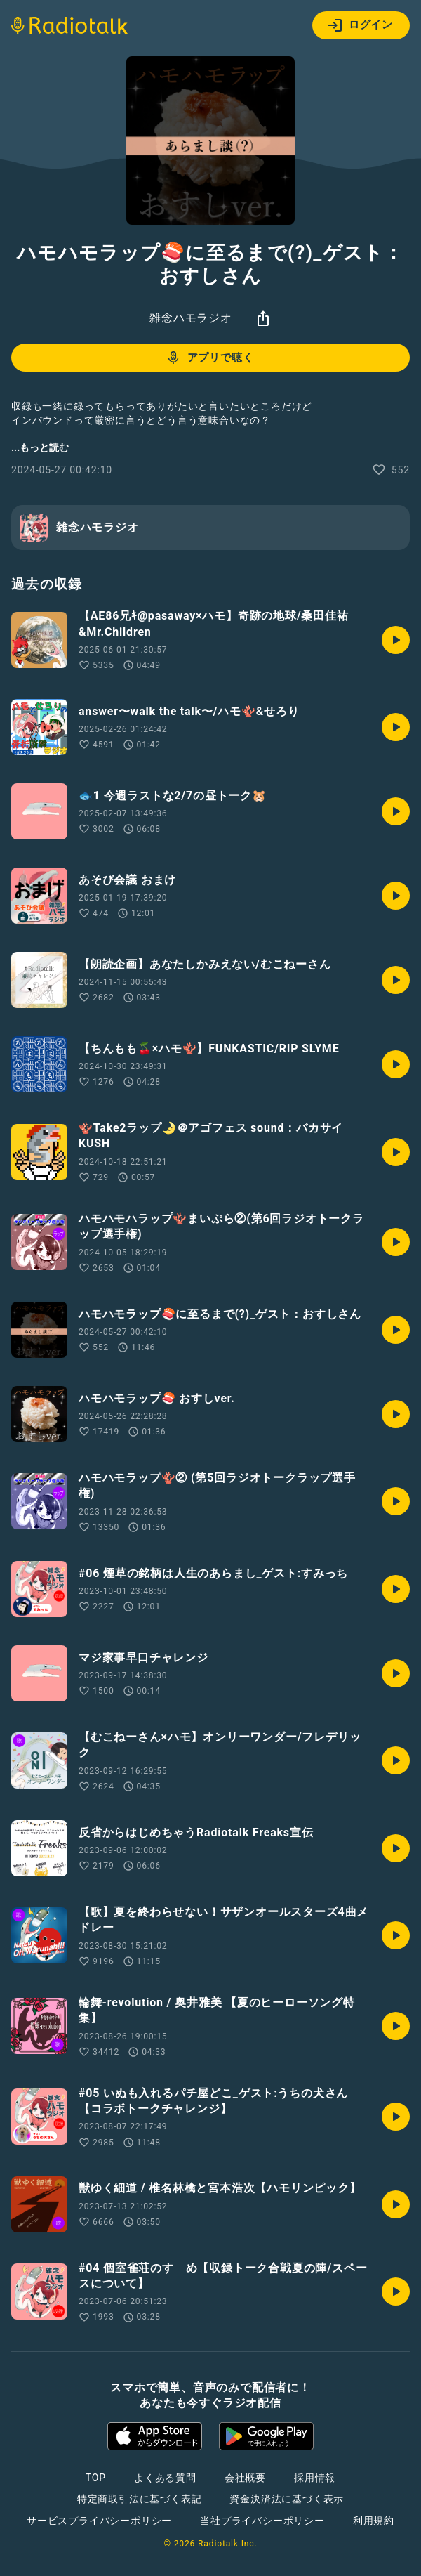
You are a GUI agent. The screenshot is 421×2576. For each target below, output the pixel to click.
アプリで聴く (209, 357)
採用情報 (314, 2477)
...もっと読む (40, 447)
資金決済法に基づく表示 (286, 2498)
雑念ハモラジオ (190, 318)
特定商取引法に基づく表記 (139, 2498)
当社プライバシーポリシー (262, 2520)
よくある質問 (165, 2477)
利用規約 (373, 2520)
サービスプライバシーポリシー (99, 2520)
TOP (96, 2477)
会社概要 (245, 2477)
